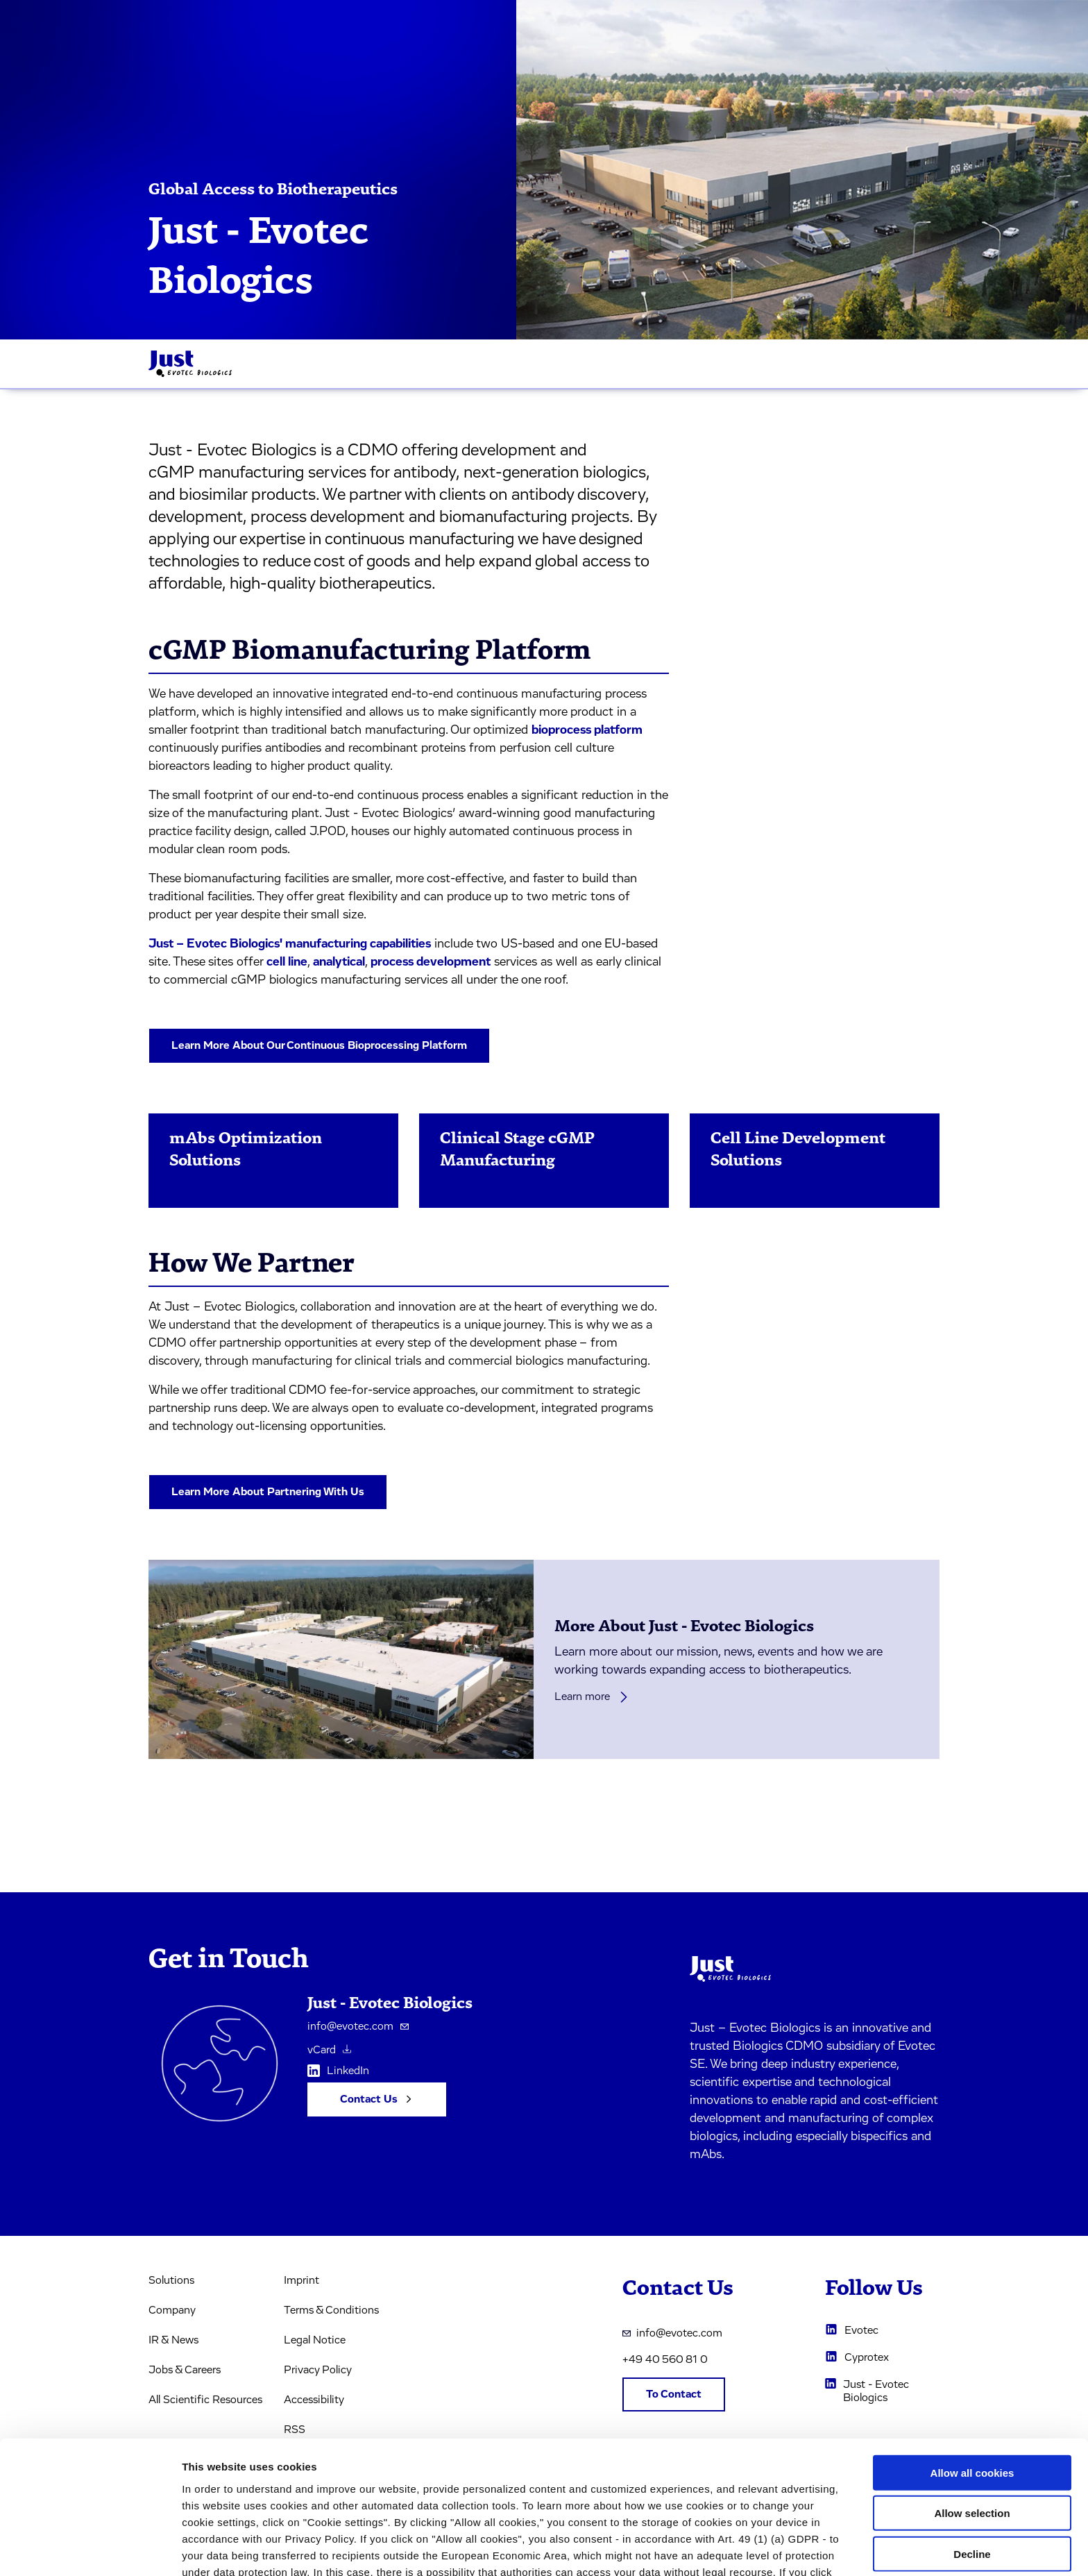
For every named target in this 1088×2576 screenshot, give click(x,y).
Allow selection (972, 2428)
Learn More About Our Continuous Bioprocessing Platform (319, 1045)
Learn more (591, 1697)
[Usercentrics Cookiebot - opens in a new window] (90, 2549)
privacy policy (604, 2503)
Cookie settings (735, 2548)
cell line (286, 962)
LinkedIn (338, 2073)
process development (431, 962)
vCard (329, 2050)
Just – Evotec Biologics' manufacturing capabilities (289, 944)
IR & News (173, 2340)
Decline (971, 2469)
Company (172, 2310)
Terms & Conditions (331, 2310)
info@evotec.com (358, 2026)
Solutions (171, 2280)
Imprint (301, 2280)
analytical (339, 962)
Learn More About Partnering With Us (267, 1491)
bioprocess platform (587, 730)
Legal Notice (315, 2340)
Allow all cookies (972, 2387)
